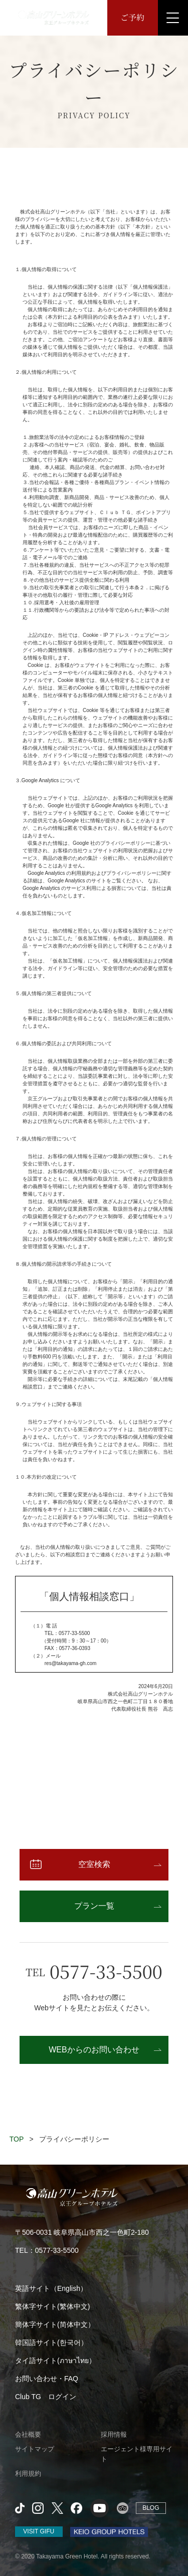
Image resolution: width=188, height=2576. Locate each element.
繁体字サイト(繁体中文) (52, 2306)
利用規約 (28, 2473)
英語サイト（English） (51, 2288)
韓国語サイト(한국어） (51, 2342)
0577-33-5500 (106, 1971)
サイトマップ (34, 2449)
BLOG (150, 2507)
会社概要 (28, 2434)
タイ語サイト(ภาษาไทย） (55, 2361)
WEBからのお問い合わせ (94, 2049)
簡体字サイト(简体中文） (55, 2324)
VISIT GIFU (38, 2531)
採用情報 (114, 2434)
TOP (17, 2139)
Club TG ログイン (45, 2397)
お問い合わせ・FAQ (46, 2379)
